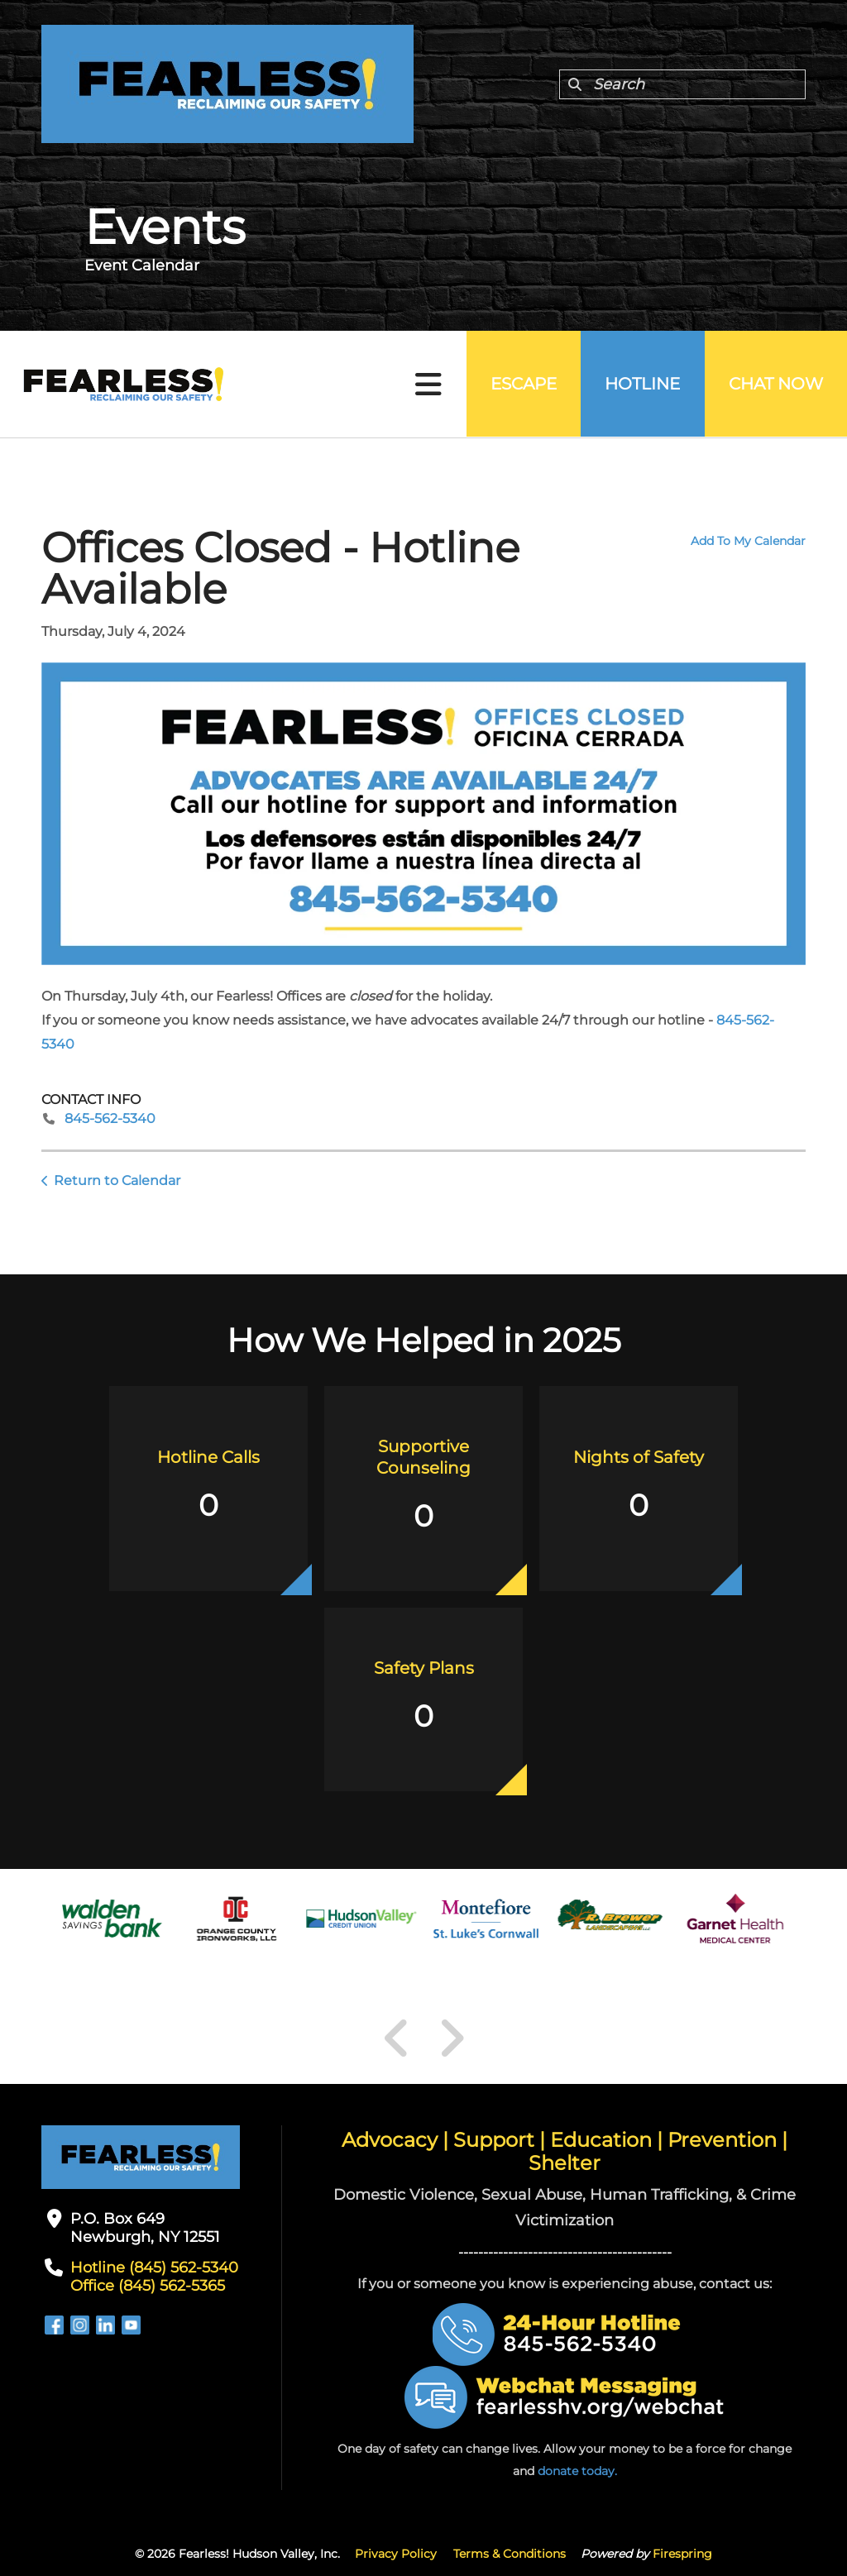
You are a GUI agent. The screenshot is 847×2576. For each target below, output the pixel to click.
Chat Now (775, 384)
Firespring (682, 2553)
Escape (520, 384)
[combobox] (682, 84)
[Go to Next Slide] (451, 2038)
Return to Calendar (117, 1180)
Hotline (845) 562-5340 (154, 2267)
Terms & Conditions (509, 2553)
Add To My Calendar (748, 540)
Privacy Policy (396, 2553)
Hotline (640, 384)
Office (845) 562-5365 (147, 2286)
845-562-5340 (110, 1118)
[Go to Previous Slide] (397, 2038)
